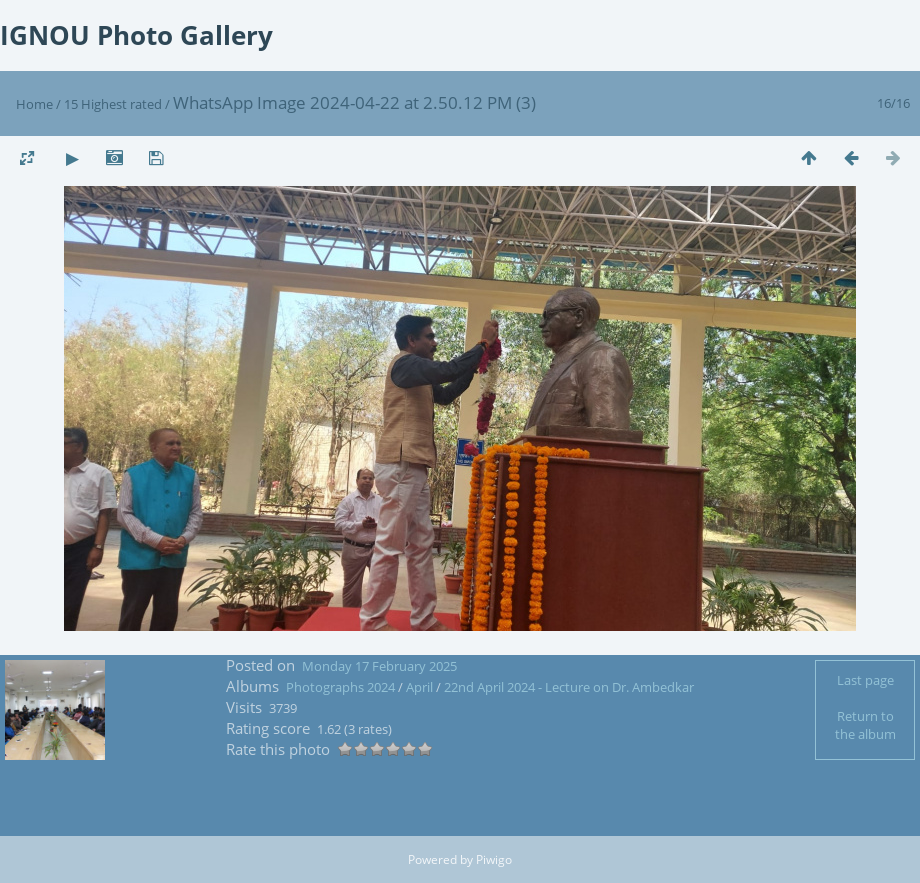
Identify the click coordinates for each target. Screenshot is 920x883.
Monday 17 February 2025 (379, 666)
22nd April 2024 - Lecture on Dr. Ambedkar (569, 687)
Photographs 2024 (340, 687)
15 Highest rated (113, 104)
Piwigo (494, 859)
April (421, 687)
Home (34, 104)
